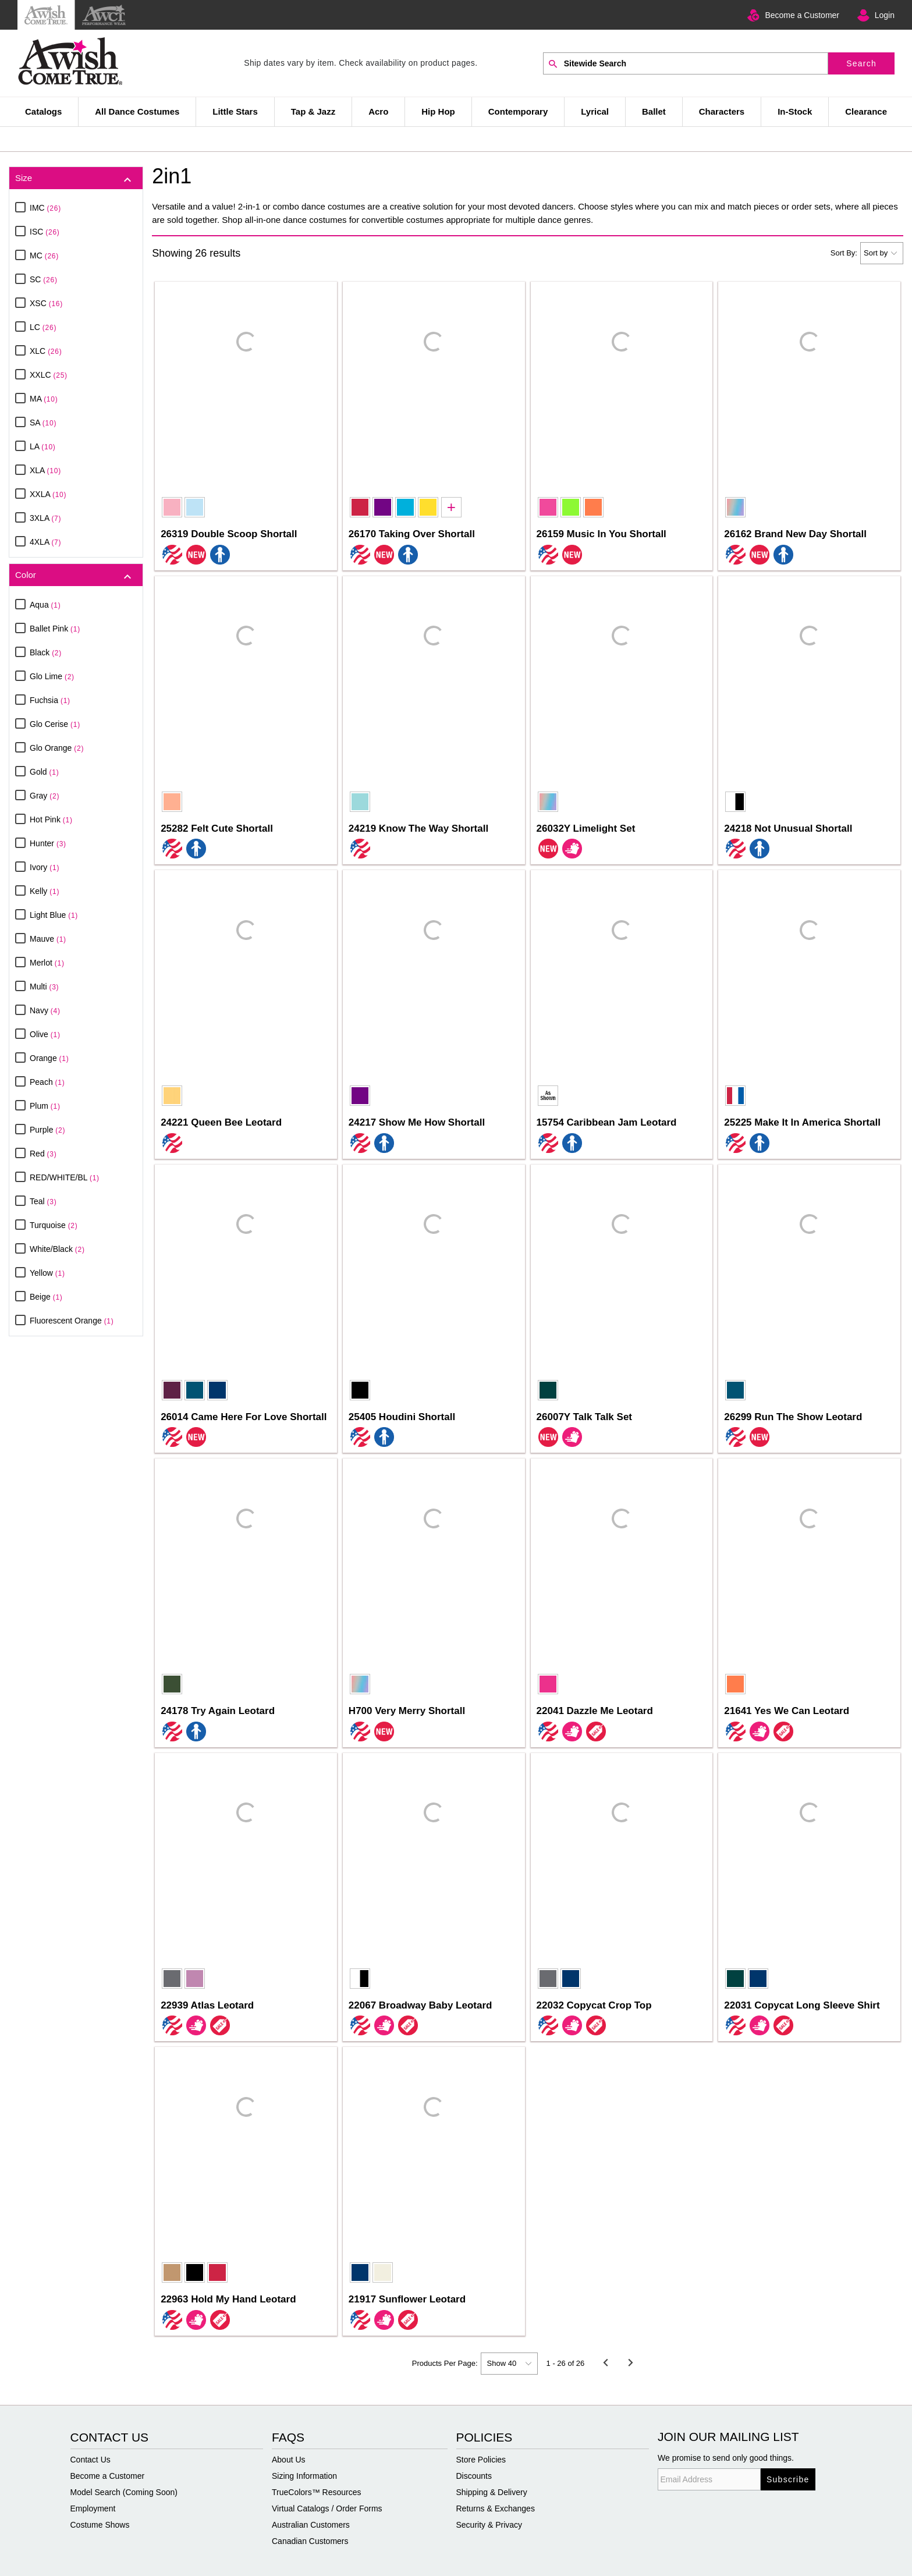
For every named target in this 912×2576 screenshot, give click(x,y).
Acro (378, 111)
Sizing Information (304, 2476)
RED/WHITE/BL (65, 1177)
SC (44, 279)
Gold (44, 771)
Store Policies (481, 2459)
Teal (43, 1201)
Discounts (474, 2476)
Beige (46, 1296)
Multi (44, 986)
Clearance (866, 111)
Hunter (48, 843)
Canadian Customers (310, 2541)
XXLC (49, 374)
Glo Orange (57, 748)
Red (43, 1153)
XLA (45, 470)
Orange (49, 1058)
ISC (45, 231)
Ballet (654, 111)
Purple (47, 1129)
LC (43, 327)
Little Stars (235, 111)
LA (43, 446)
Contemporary (518, 111)
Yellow (47, 1273)
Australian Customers (311, 2524)
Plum (45, 1105)
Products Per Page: (445, 2363)
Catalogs (43, 111)
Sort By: (844, 253)
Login (885, 15)
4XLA (45, 542)
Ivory (44, 867)
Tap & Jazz (313, 111)
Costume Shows (100, 2524)
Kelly (44, 891)
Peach (47, 1082)
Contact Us (90, 2459)
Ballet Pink (55, 628)
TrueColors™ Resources (316, 2492)
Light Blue (54, 915)
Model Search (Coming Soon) (124, 2492)
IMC (45, 207)
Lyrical (595, 111)
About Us (289, 2459)
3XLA (45, 518)
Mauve (48, 938)
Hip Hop (438, 111)
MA (44, 398)
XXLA (48, 494)
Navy (45, 1010)
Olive (45, 1034)
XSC (46, 303)
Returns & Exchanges (495, 2508)
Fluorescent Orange (72, 1320)
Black (46, 652)
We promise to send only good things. (726, 2458)
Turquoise (54, 1225)
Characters (721, 111)
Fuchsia (50, 700)
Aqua (45, 604)
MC (44, 255)
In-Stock (795, 111)
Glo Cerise (55, 724)
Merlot (47, 962)
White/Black (57, 1249)
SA (43, 422)
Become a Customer (802, 15)
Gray (44, 795)
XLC (46, 351)
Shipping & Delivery (491, 2492)
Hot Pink (51, 819)
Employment (93, 2508)
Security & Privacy (489, 2524)
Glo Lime (52, 676)
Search (861, 63)
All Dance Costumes (137, 111)
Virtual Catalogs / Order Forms (327, 2508)
